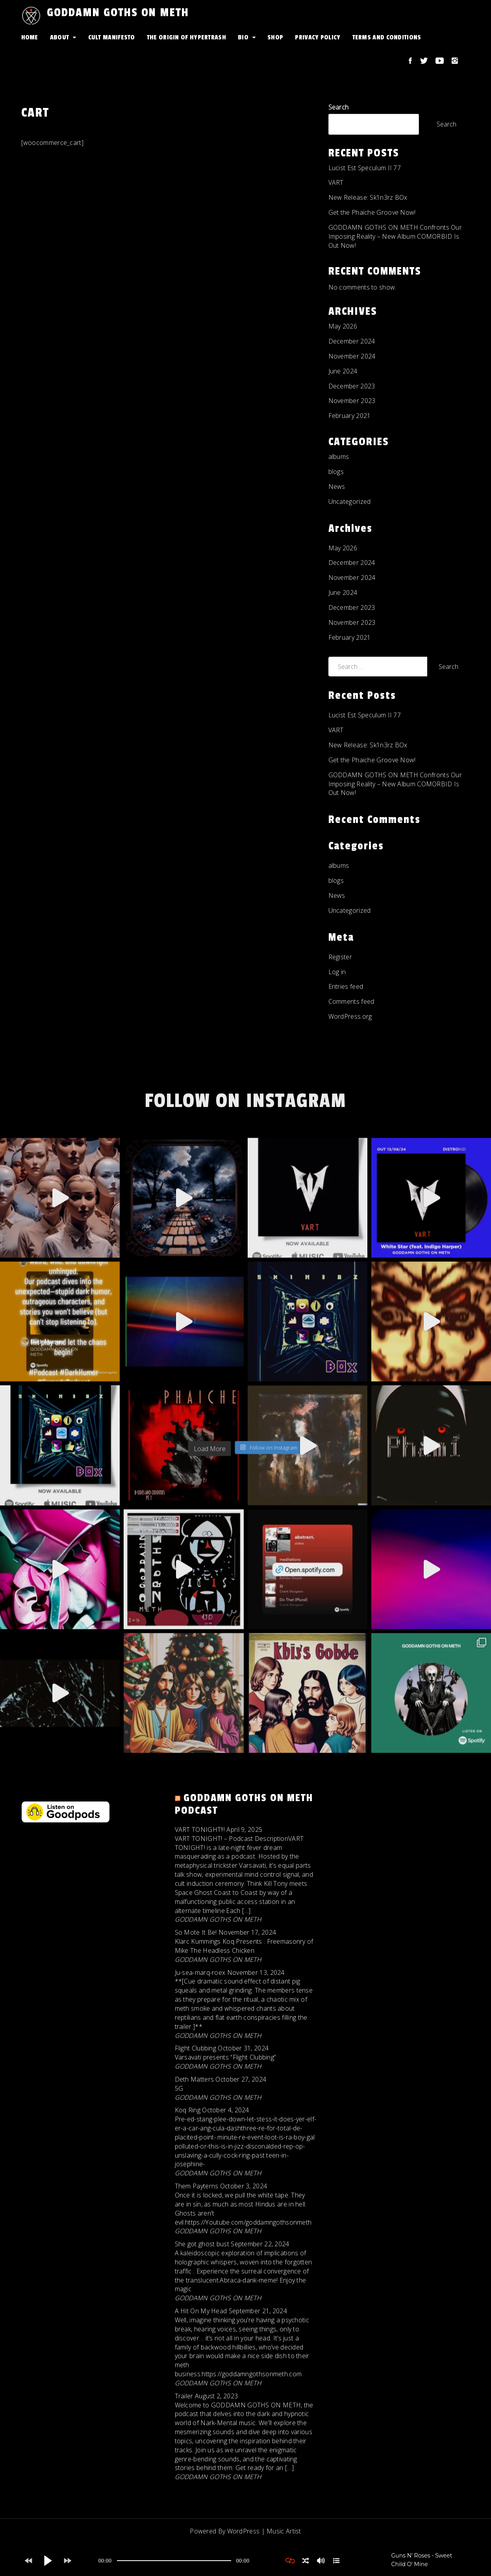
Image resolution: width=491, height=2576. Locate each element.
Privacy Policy (317, 37)
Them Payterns (197, 2186)
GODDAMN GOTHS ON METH (118, 13)
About (59, 37)
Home (29, 37)
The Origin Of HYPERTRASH (186, 37)
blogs (336, 471)
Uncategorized (349, 501)
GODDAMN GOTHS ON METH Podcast (244, 1804)
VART (336, 182)
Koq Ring (187, 2110)
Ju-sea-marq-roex (200, 1972)
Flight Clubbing (196, 2048)
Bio (243, 37)
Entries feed (345, 986)
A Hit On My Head (201, 2311)
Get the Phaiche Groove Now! (372, 212)
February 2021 (349, 415)
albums (338, 456)
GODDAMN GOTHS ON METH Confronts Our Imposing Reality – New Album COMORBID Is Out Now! (395, 236)
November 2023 (352, 400)
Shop (275, 37)
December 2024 (351, 341)
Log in (337, 972)
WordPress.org (350, 1016)
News (336, 486)
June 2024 (343, 371)
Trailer (184, 2396)
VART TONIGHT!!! (200, 1829)
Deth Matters (194, 2079)
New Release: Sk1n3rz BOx (368, 197)
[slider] (174, 2561)
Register (340, 957)
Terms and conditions (386, 37)
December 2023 (351, 386)
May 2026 (342, 326)
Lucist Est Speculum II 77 (364, 167)
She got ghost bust (202, 2244)
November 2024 (352, 356)
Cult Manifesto (111, 37)
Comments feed (351, 1001)
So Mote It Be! (196, 1932)
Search (338, 107)
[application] (174, 2561)
